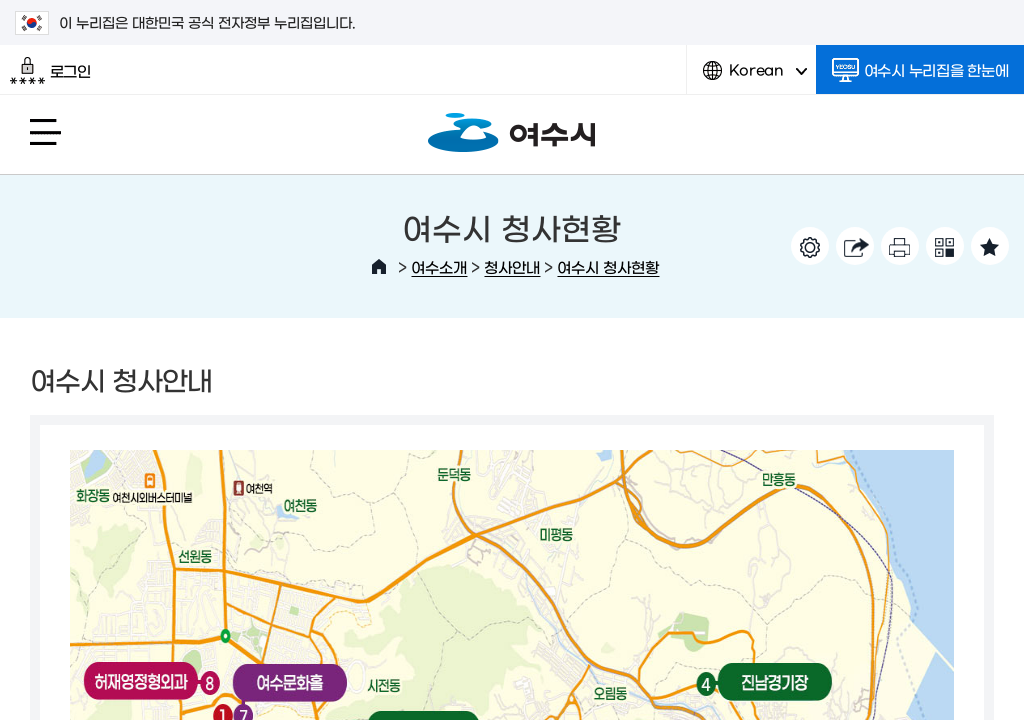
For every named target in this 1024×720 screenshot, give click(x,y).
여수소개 (439, 266)
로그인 (50, 71)
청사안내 (512, 266)
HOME (379, 267)
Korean (755, 77)
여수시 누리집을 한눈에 (920, 70)
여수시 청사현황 (608, 266)
